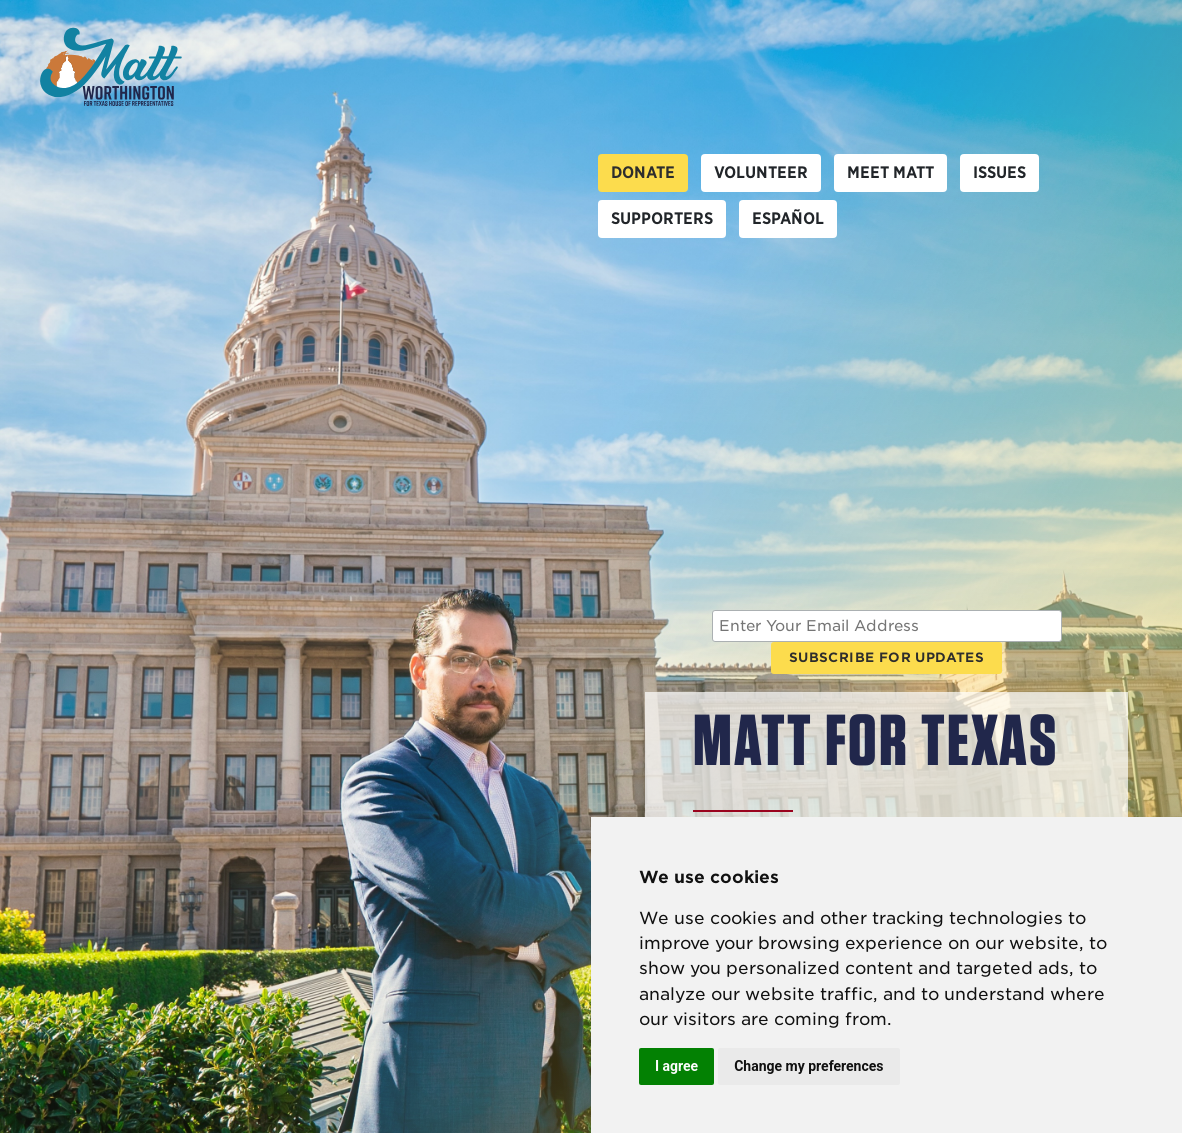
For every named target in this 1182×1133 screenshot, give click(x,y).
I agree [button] (676, 1066)
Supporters (662, 218)
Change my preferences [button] (808, 1066)
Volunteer (761, 172)
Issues (999, 172)
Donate (643, 172)
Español (788, 218)
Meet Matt (890, 172)
